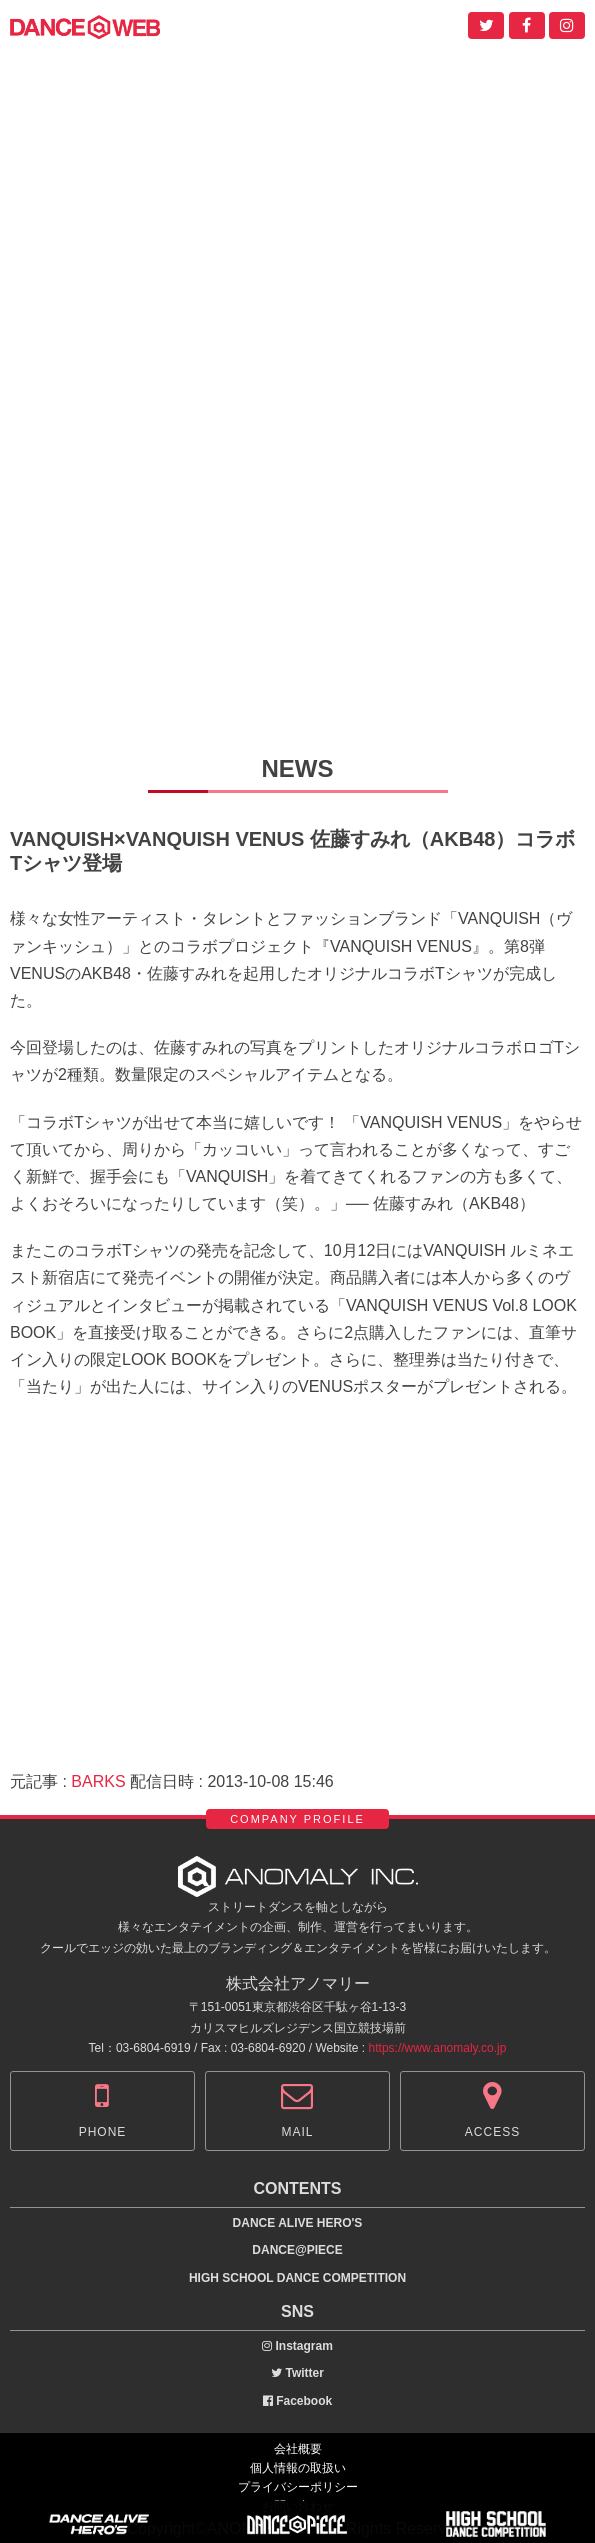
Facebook (297, 2401)
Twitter (297, 2373)
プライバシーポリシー (298, 2487)
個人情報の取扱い (298, 2468)
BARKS (98, 1781)
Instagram (297, 2346)
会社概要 (298, 2449)
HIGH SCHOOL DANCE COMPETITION (297, 2278)
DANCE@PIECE (297, 2250)
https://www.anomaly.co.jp (438, 2048)
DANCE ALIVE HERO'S (298, 2223)
